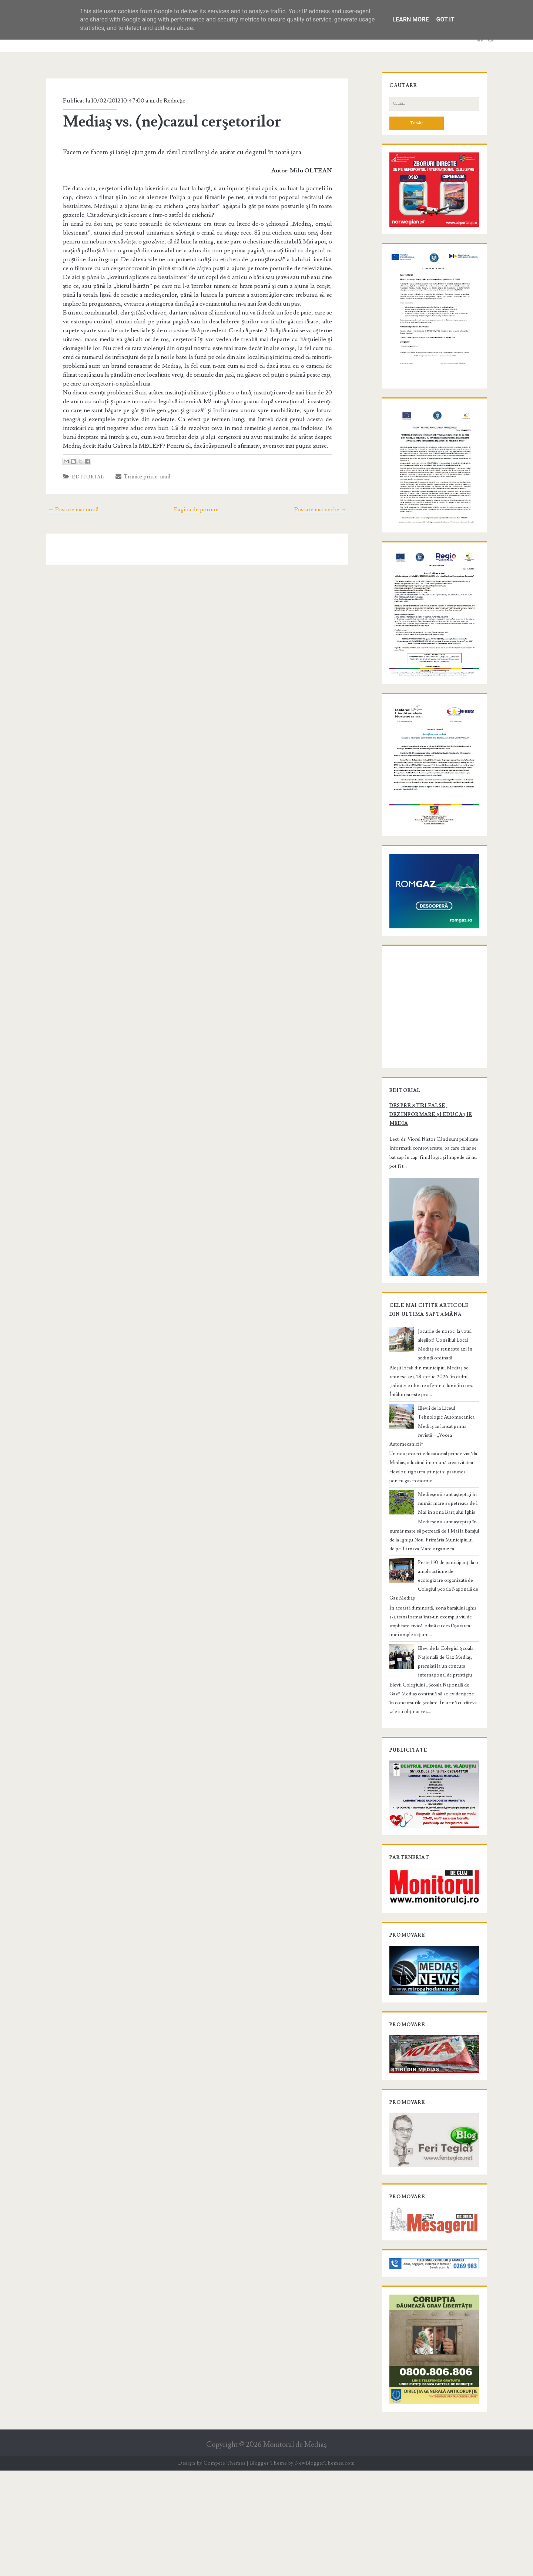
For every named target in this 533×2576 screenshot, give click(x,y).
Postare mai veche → (327, 500)
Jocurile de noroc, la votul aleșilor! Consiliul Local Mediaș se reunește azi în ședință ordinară (448, 1435)
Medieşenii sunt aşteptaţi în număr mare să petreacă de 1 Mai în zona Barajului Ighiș (447, 1580)
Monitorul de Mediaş (294, 2550)
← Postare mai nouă (66, 500)
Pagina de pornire (196, 500)
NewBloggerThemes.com (325, 2569)
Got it (445, 19)
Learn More (410, 19)
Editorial (82, 468)
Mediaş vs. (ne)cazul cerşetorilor (166, 122)
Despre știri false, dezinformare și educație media (425, 1205)
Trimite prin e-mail (137, 467)
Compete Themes (224, 2569)
